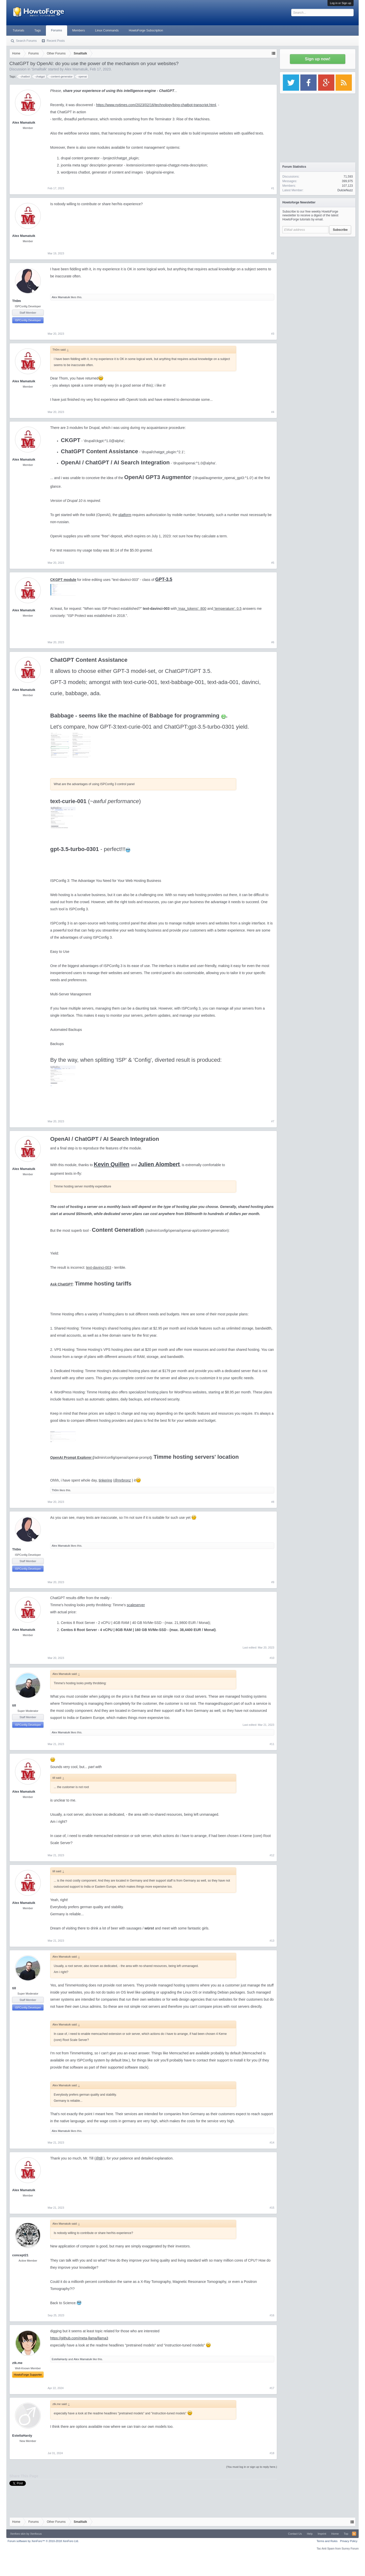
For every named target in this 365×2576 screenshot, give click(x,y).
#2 (272, 253)
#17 (272, 2388)
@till (99, 2158)
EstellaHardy (59, 2359)
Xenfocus (36, 2533)
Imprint (322, 2533)
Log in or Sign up (340, 3)
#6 (272, 642)
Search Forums (26, 41)
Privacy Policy (348, 2541)
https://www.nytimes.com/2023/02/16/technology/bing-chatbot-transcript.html (156, 105)
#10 (272, 1657)
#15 (272, 2207)
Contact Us (295, 2533)
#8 (272, 1501)
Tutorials (18, 30)
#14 (272, 2142)
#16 (272, 2315)
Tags (37, 30)
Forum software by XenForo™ (43, 2541)
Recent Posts (56, 41)
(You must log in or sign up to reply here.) (251, 2466)
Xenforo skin (18, 2533)
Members (78, 30)
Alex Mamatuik (76, 69)
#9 (272, 1582)
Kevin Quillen (112, 1164)
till (14, 1705)
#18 (272, 2453)
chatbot (24, 76)
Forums (56, 30)
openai (82, 76)
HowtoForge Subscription (146, 30)
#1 (272, 188)
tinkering (105, 1480)
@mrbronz (122, 1480)
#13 (272, 1940)
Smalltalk (39, 69)
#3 (272, 333)
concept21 (20, 2255)
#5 (272, 562)
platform (124, 515)
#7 (272, 1121)
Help (310, 2533)
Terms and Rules (327, 2541)
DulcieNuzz (345, 190)
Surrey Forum (350, 2548)
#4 (272, 411)
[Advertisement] (318, 271)
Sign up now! (317, 59)
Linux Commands (107, 30)
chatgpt (39, 76)
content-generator (61, 76)
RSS (354, 2534)
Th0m (16, 301)
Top (346, 2533)
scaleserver (136, 1605)
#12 (272, 1855)
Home (335, 2533)
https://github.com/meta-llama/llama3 (79, 2338)
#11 (272, 1744)
